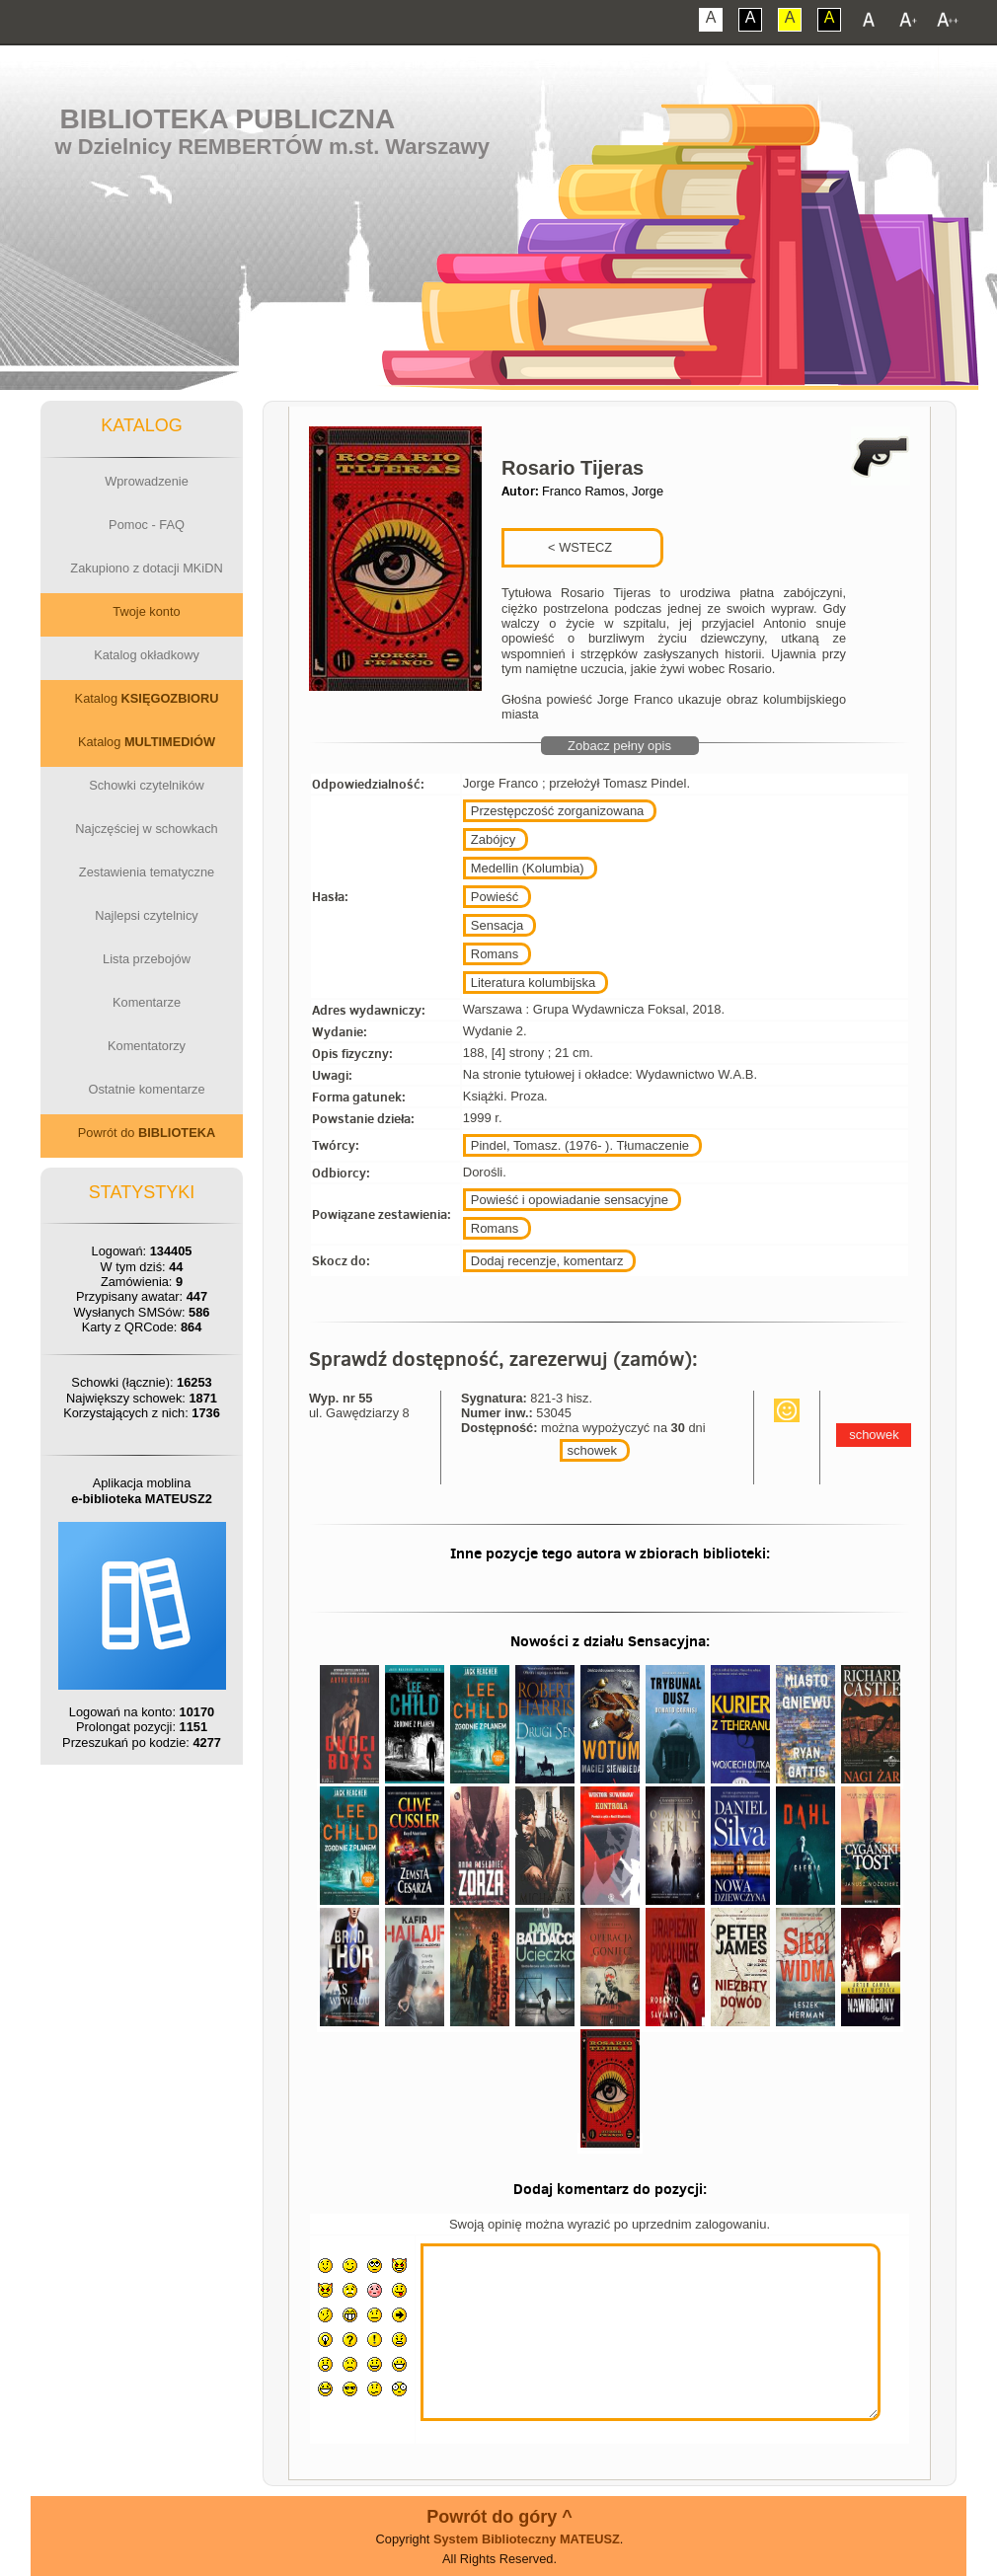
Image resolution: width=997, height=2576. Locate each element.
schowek (593, 1450)
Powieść (494, 896)
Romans (494, 954)
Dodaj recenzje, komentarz (547, 1260)
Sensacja (497, 925)
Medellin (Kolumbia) (527, 868)
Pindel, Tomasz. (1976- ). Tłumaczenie (580, 1145)
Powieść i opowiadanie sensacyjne (569, 1199)
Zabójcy (493, 839)
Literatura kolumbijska (533, 982)
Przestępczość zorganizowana (558, 810)
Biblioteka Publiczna (228, 119)
